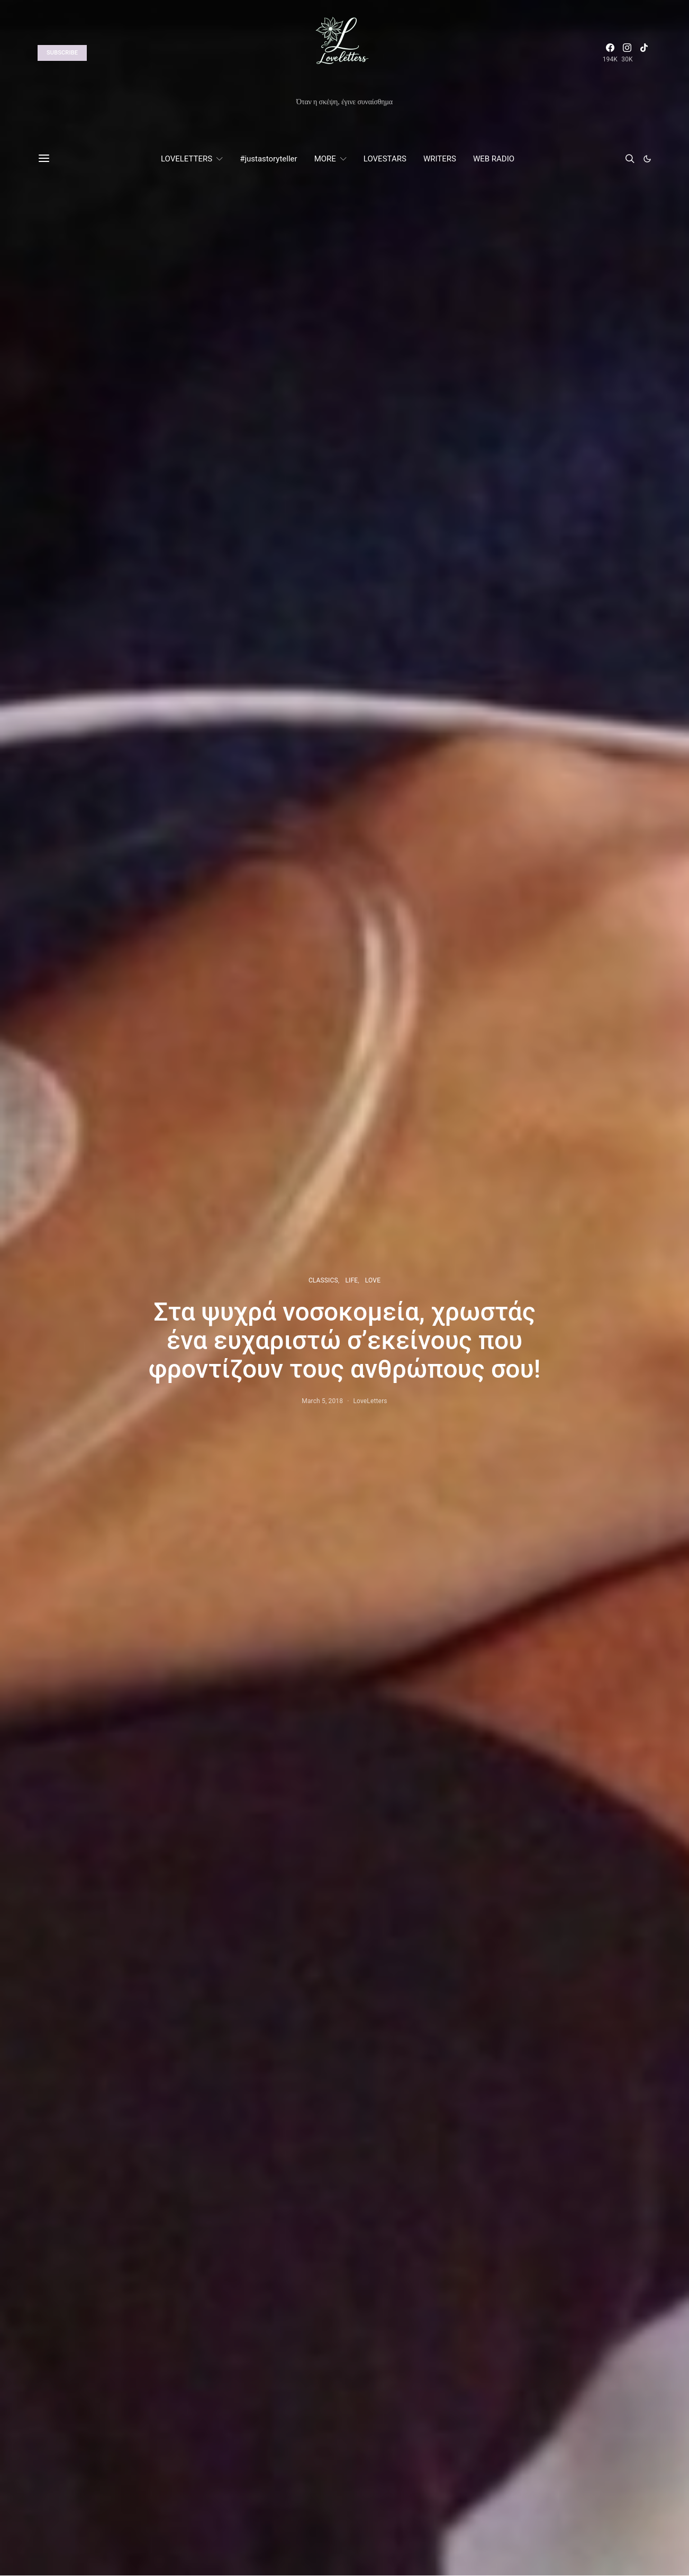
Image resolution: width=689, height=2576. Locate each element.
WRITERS (439, 159)
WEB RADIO (493, 159)
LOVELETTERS (186, 159)
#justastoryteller (268, 159)
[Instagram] (627, 52)
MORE (325, 159)
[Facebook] (610, 52)
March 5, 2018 (322, 1401)
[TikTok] (644, 52)
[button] (647, 159)
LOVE (372, 1280)
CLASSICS (323, 1280)
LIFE (351, 1280)
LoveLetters (370, 1401)
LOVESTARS (385, 159)
